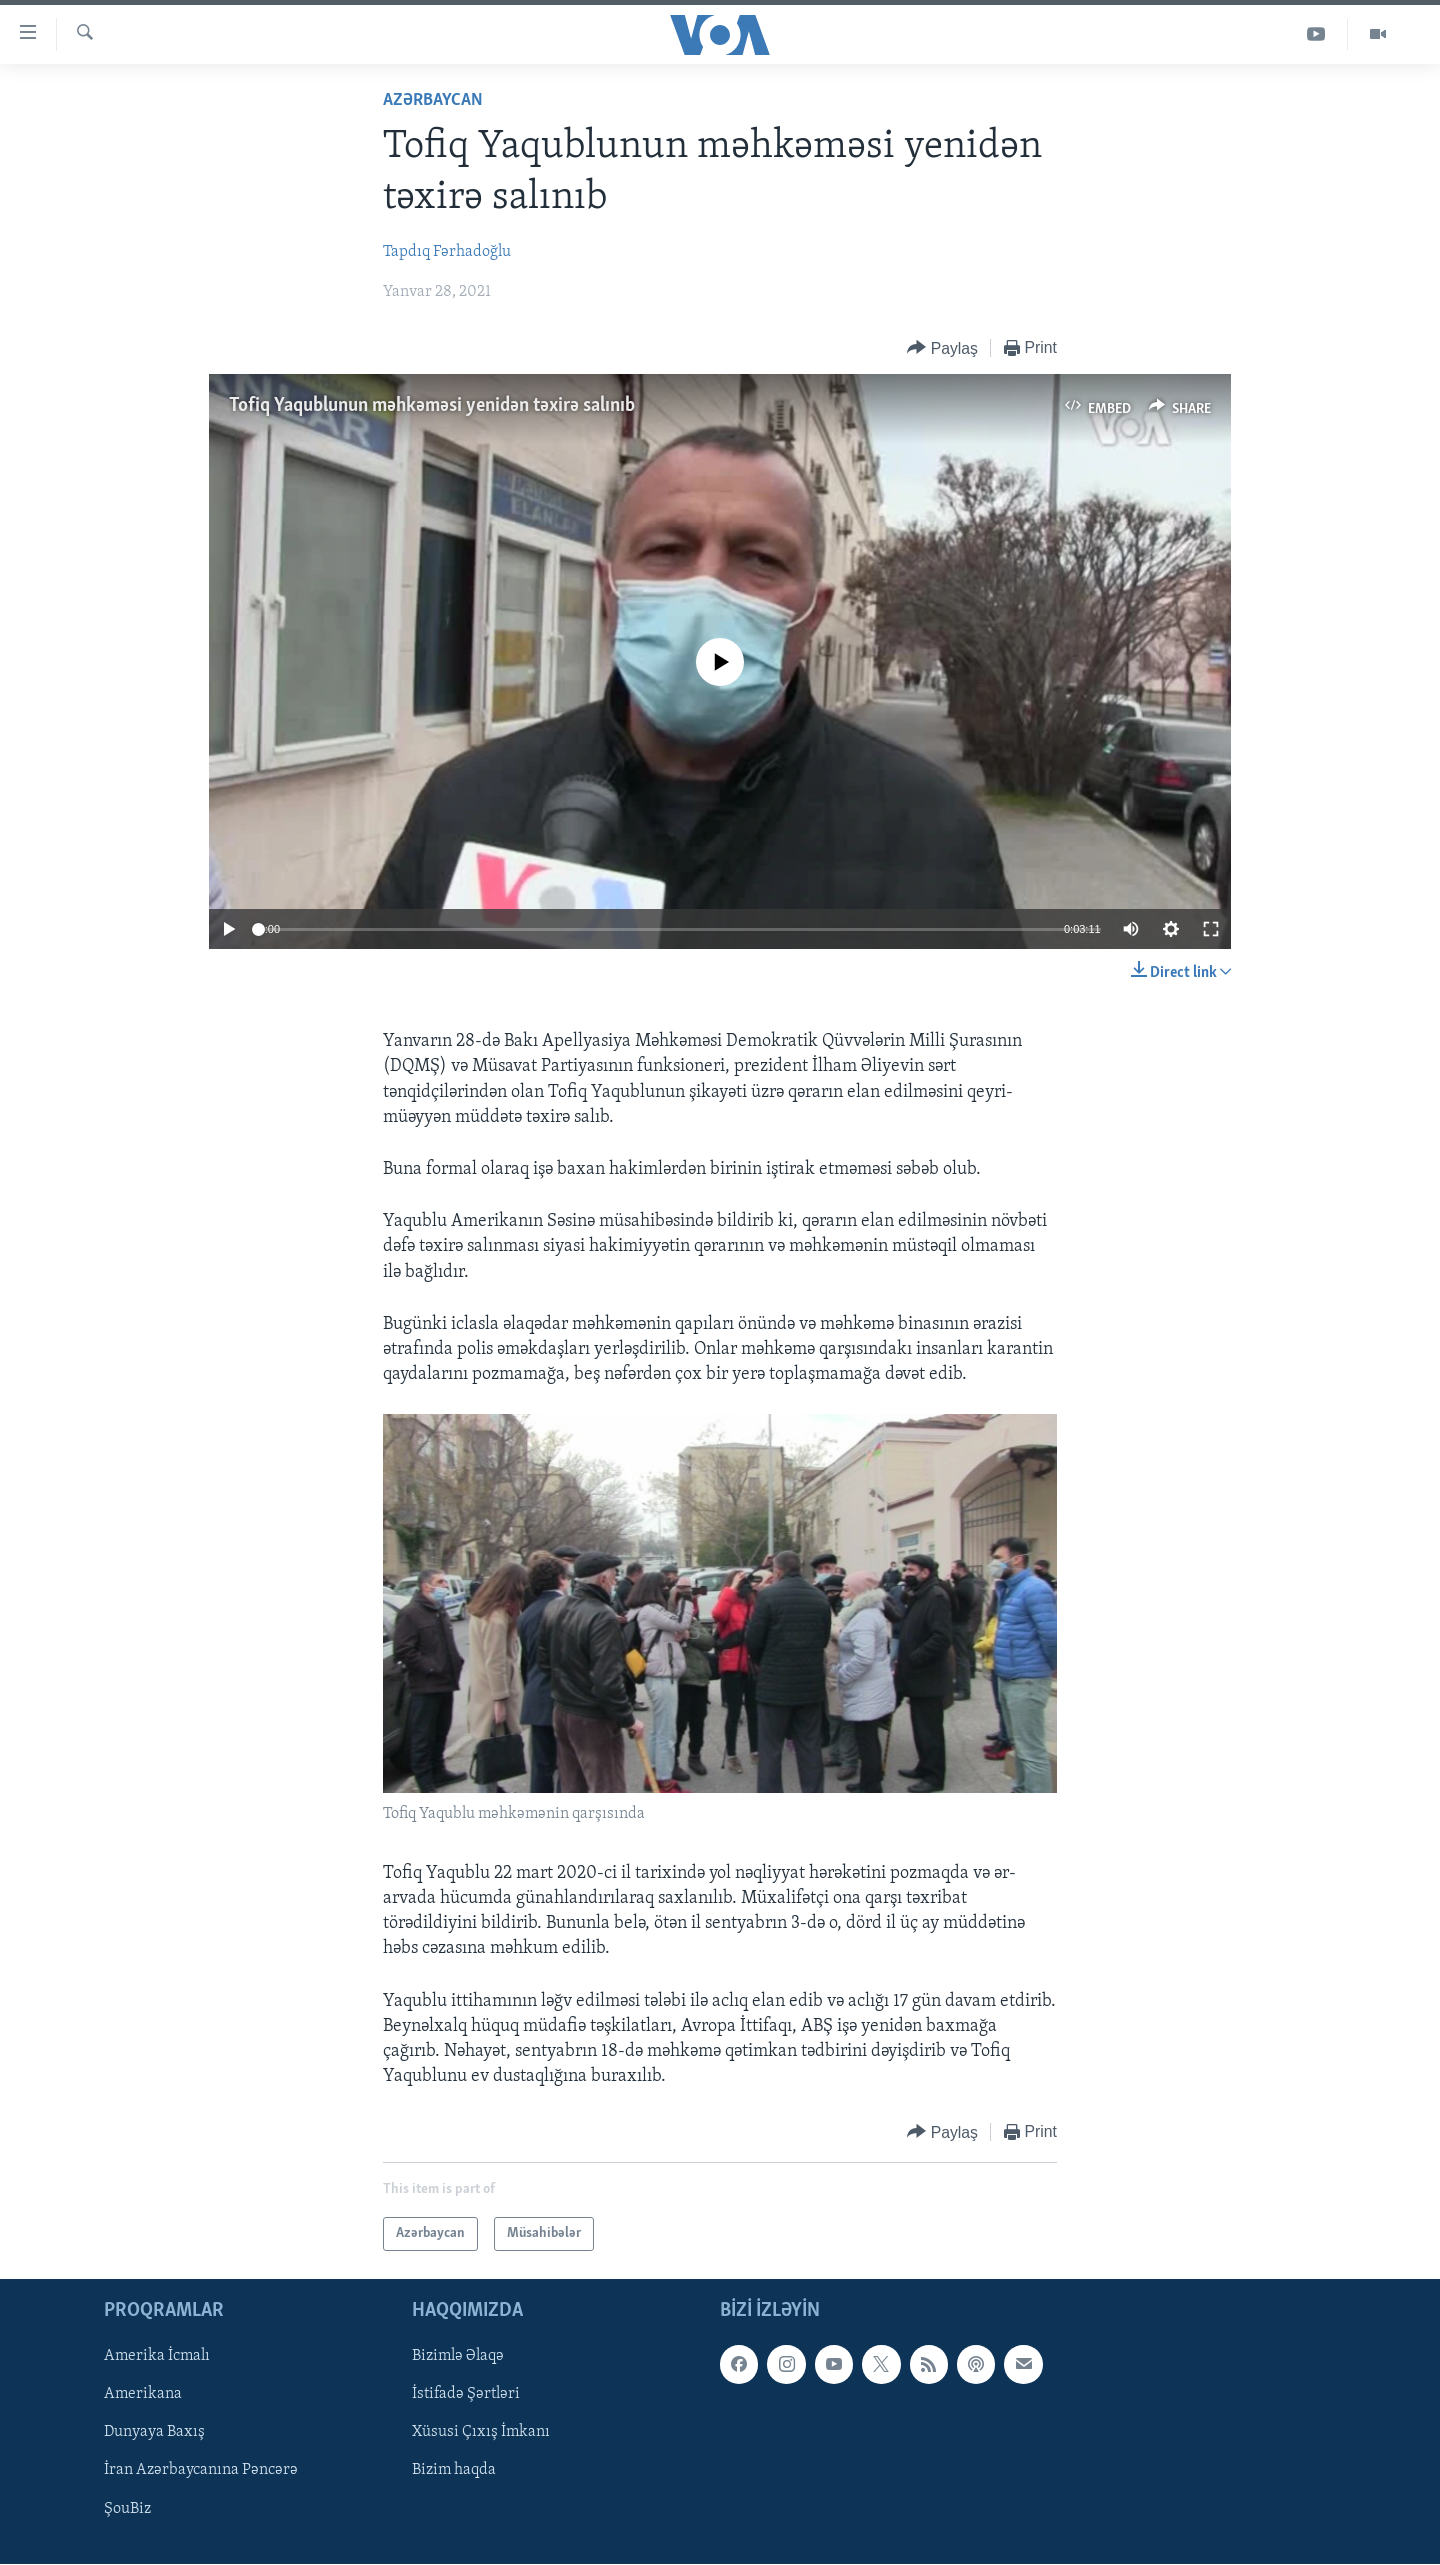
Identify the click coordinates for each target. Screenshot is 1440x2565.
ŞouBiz (127, 2509)
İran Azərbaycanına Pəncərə (201, 2471)
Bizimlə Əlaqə (458, 2357)
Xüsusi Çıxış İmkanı (481, 2433)
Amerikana (143, 2395)
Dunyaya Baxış (154, 2433)
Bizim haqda (454, 2471)
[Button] (942, 348)
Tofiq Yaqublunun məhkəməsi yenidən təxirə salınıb (432, 406)
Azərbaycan (433, 100)
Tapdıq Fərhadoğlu (447, 252)
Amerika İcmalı (157, 2357)
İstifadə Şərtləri (466, 2395)
